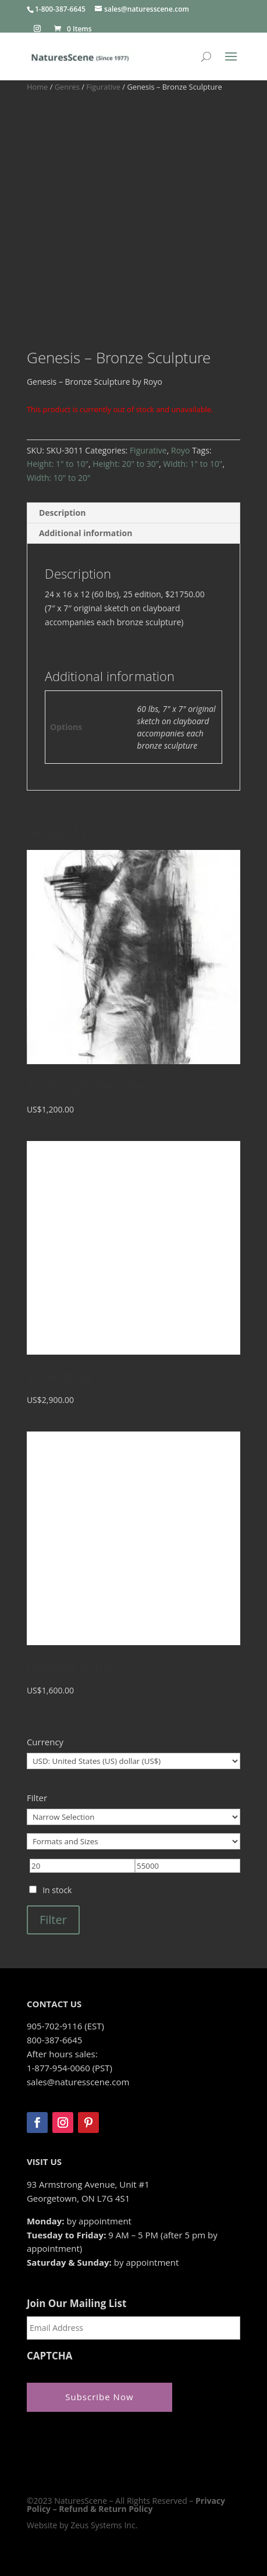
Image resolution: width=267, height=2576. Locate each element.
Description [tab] (62, 512)
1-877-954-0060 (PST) (69, 2068)
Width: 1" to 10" (193, 463)
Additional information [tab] (86, 532)
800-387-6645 (54, 2040)
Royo (180, 450)
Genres (67, 87)
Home (37, 87)
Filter (53, 1919)
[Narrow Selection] (133, 1817)
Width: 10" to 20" (59, 477)
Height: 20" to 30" (125, 463)
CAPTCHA (50, 2356)
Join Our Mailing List (76, 2303)
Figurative (103, 87)
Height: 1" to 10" (57, 463)
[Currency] (133, 1761)
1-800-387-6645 (60, 9)
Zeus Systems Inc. (103, 2525)
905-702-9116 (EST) (65, 2026)
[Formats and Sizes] (133, 1841)
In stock (57, 1889)
